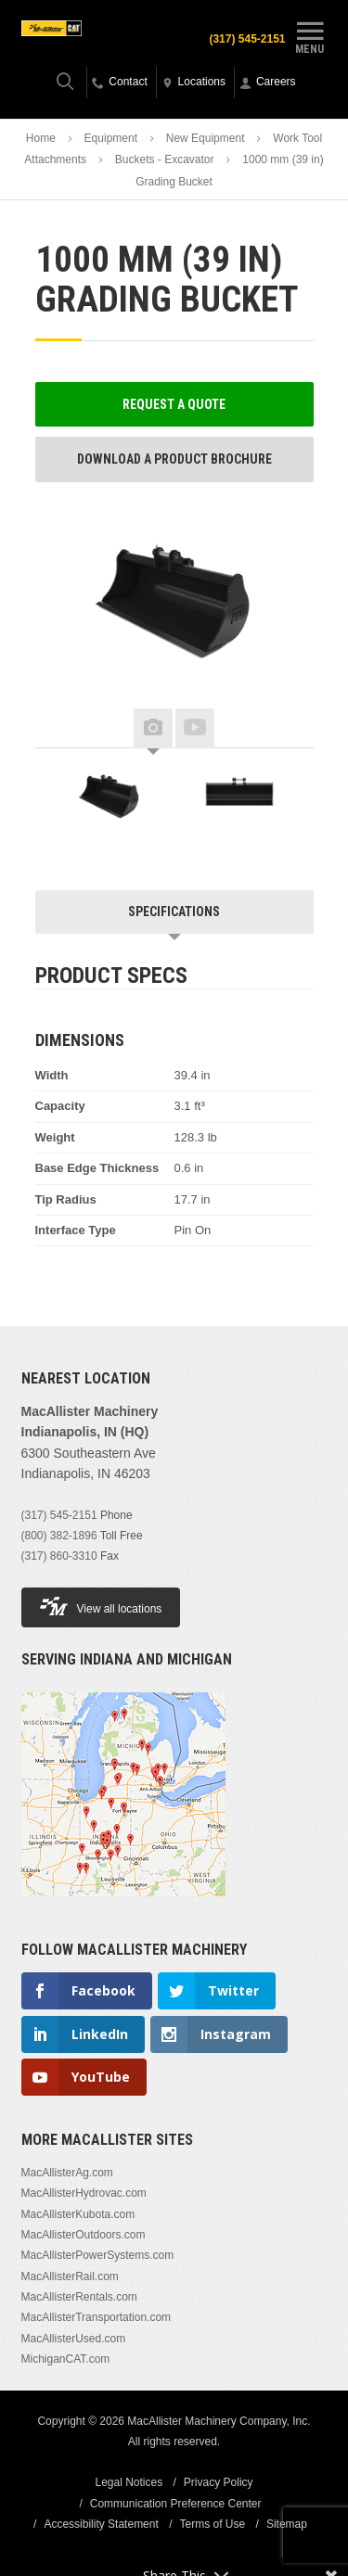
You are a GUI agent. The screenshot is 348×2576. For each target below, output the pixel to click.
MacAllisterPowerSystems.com (97, 2255)
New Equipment (205, 138)
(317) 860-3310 (59, 1555)
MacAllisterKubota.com (78, 2214)
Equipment (110, 138)
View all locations (101, 1606)
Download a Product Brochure (174, 459)
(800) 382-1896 (59, 1535)
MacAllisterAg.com (67, 2172)
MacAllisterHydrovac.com (84, 2193)
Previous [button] (63, 729)
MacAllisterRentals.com (79, 2296)
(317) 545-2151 (247, 38)
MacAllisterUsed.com (73, 2338)
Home (41, 138)
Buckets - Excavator (164, 159)
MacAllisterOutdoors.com (83, 2234)
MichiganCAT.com (65, 2359)
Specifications (174, 911)
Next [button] (285, 729)
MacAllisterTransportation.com (96, 2317)
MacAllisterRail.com (70, 2276)
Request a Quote (174, 404)
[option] (109, 799)
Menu (310, 35)
